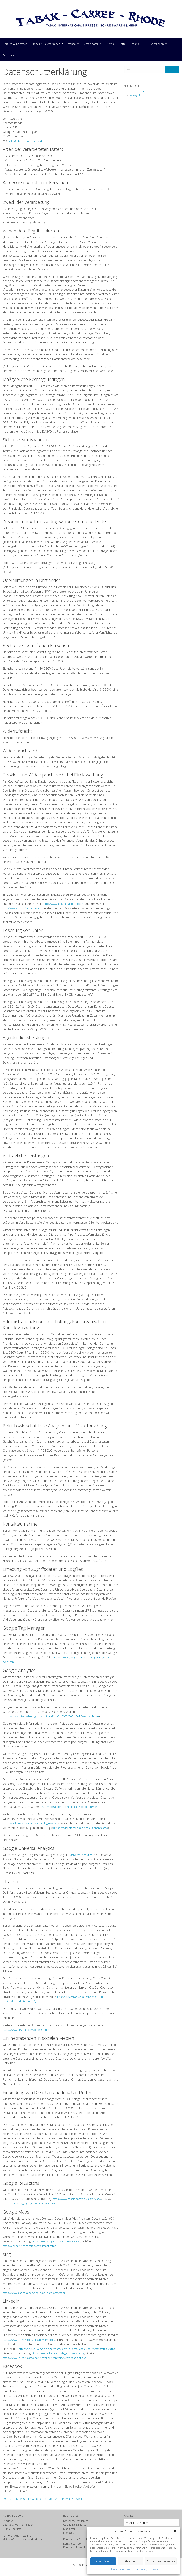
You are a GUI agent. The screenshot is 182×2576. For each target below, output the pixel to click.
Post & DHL (138, 44)
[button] (175, 2531)
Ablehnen (130, 2561)
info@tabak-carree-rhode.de (27, 141)
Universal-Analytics (81, 1855)
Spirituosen (157, 44)
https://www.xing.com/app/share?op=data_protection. (36, 2293)
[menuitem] (15, 44)
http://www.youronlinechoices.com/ (25, 908)
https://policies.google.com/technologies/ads (31, 1823)
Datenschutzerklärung (136, 2569)
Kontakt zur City (72, 2548)
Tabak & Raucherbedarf (46, 44)
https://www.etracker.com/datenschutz (27, 2030)
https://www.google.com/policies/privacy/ (78, 2199)
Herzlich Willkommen (15, 44)
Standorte (9, 55)
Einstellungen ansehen (161, 2561)
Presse (71, 44)
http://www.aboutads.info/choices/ (65, 904)
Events (110, 44)
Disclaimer (69, 2533)
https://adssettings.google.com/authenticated (31, 2203)
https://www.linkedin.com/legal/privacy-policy (30, 2358)
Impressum (153, 2569)
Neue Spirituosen (139, 91)
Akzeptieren (103, 2561)
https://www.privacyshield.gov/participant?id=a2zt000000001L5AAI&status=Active (55, 1716)
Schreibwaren (91, 44)
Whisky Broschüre (140, 95)
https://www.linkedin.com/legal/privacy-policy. (30, 2340)
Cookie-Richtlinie (116, 2569)
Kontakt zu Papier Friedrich (78, 2552)
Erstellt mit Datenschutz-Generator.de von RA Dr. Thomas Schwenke (46, 2503)
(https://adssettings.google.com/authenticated (82, 1828)
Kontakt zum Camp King (77, 2544)
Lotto (122, 44)
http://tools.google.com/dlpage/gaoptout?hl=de (71, 1807)
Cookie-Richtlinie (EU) (75, 2529)
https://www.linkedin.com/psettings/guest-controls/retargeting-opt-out (46, 2362)
